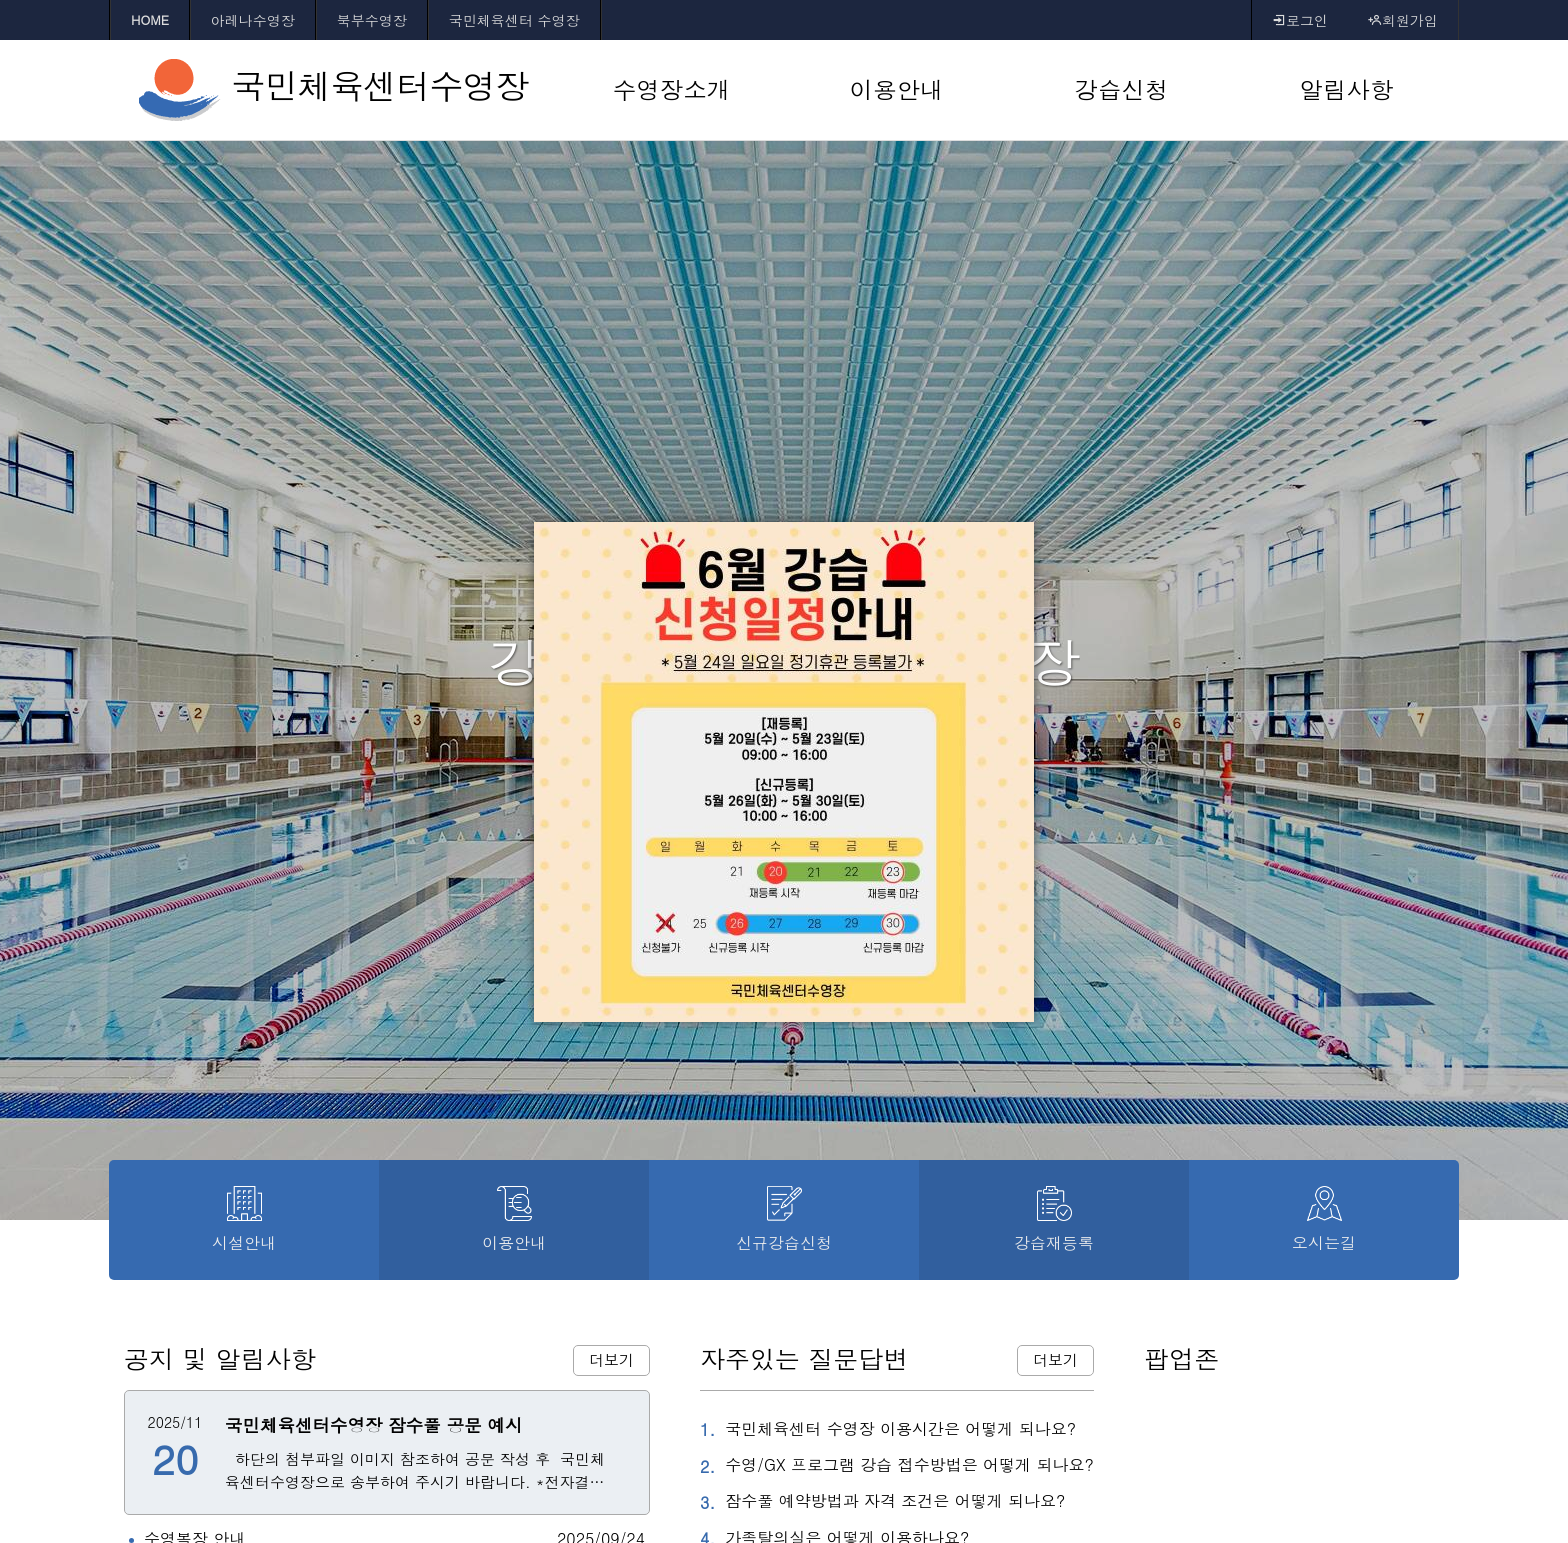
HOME (150, 19)
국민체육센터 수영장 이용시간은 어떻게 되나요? (888, 1430)
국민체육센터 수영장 (514, 20)
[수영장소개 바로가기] (671, 90)
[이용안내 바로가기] (896, 90)
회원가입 (1403, 20)
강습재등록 (1054, 1220)
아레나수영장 (253, 20)
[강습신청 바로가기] (1121, 90)
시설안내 (244, 1220)
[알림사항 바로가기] (1346, 90)
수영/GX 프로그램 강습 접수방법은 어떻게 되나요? (897, 1466)
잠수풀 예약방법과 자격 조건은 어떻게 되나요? (882, 1502)
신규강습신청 (784, 1220)
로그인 (1300, 20)
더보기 (611, 1359)
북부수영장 (372, 20)
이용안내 (514, 1220)
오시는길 (1324, 1220)
